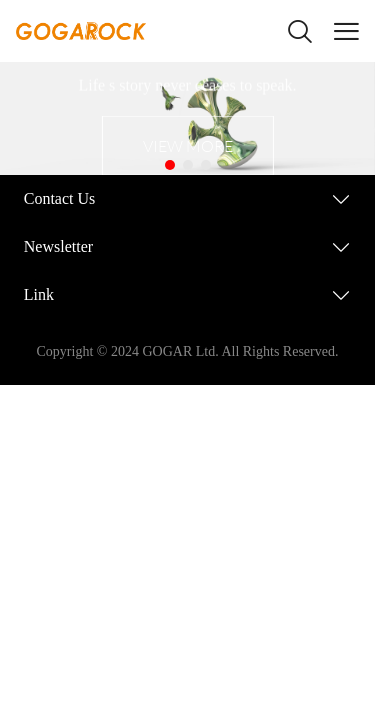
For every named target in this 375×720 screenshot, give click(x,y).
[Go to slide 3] (206, 165)
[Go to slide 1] (170, 165)
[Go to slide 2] (188, 165)
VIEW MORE (188, 146)
